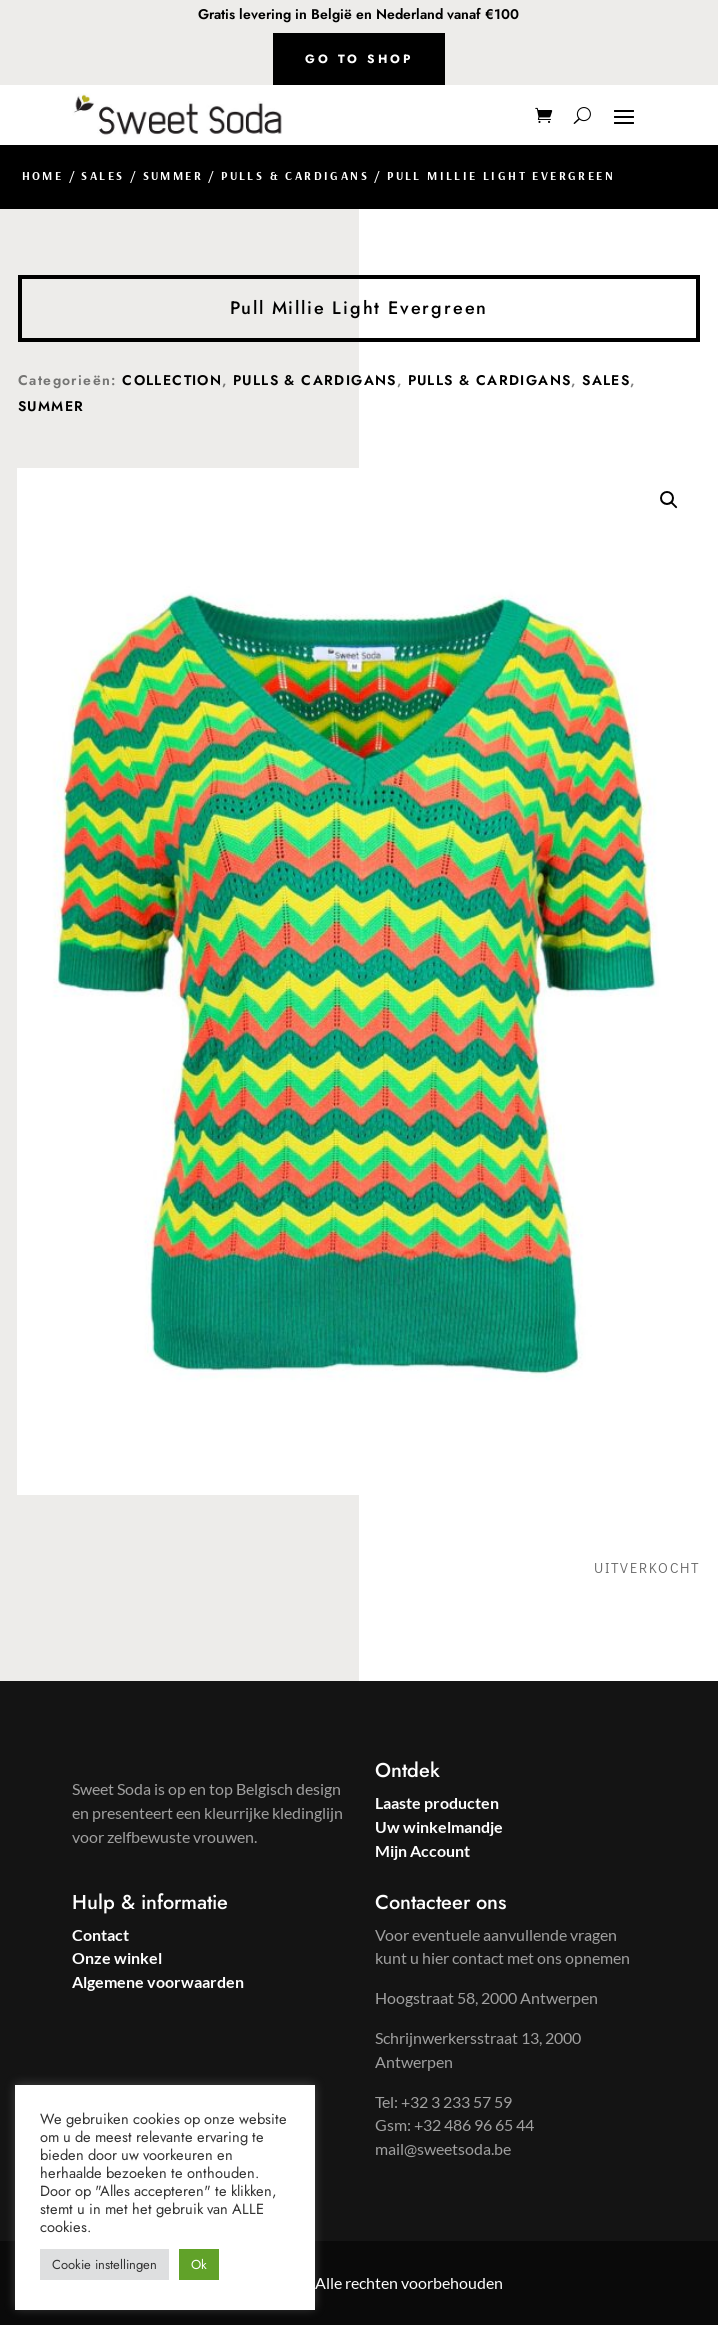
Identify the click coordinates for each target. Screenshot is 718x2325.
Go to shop (359, 59)
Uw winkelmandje (439, 1826)
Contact (100, 1934)
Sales (102, 175)
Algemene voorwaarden (158, 1981)
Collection (172, 380)
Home (43, 175)
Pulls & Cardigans (295, 175)
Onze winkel (117, 1957)
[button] (669, 500)
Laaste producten (437, 1802)
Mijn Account (422, 1850)
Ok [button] (199, 2264)
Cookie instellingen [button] (104, 2264)
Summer (173, 175)
